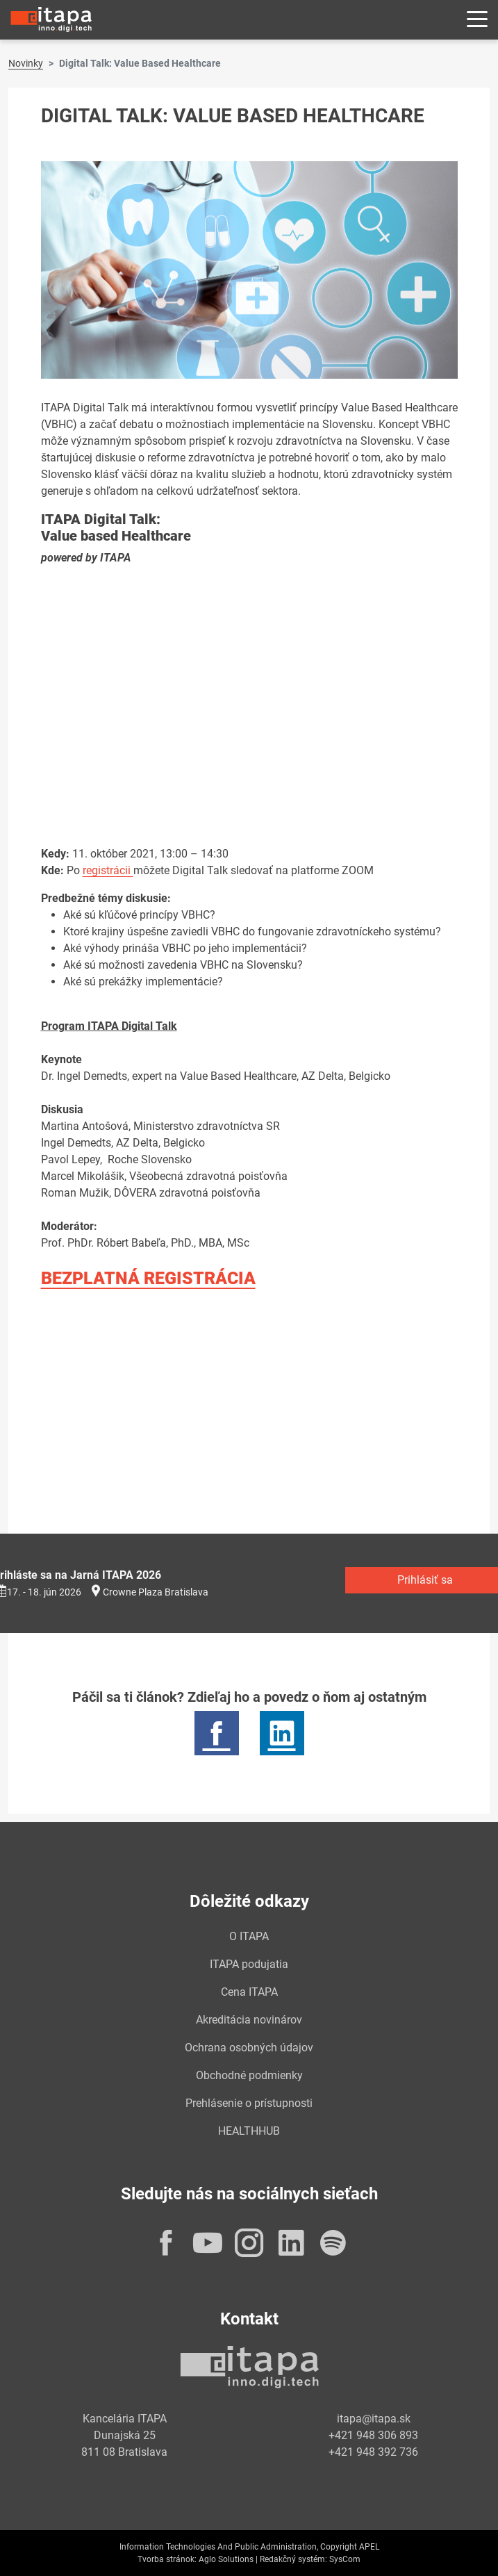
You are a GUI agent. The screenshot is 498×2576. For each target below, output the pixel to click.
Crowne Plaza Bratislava (155, 1592)
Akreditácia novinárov (249, 2019)
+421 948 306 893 (373, 2435)
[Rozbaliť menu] (477, 19)
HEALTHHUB (249, 2131)
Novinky (25, 63)
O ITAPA (249, 1936)
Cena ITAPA (249, 1992)
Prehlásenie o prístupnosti (249, 2103)
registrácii (108, 870)
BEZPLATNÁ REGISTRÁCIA (148, 1278)
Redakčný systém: (293, 2559)
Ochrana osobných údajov (249, 2047)
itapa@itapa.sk (373, 2418)
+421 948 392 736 (373, 2452)
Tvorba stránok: (167, 2559)
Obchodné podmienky (249, 2075)
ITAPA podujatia (249, 1964)
